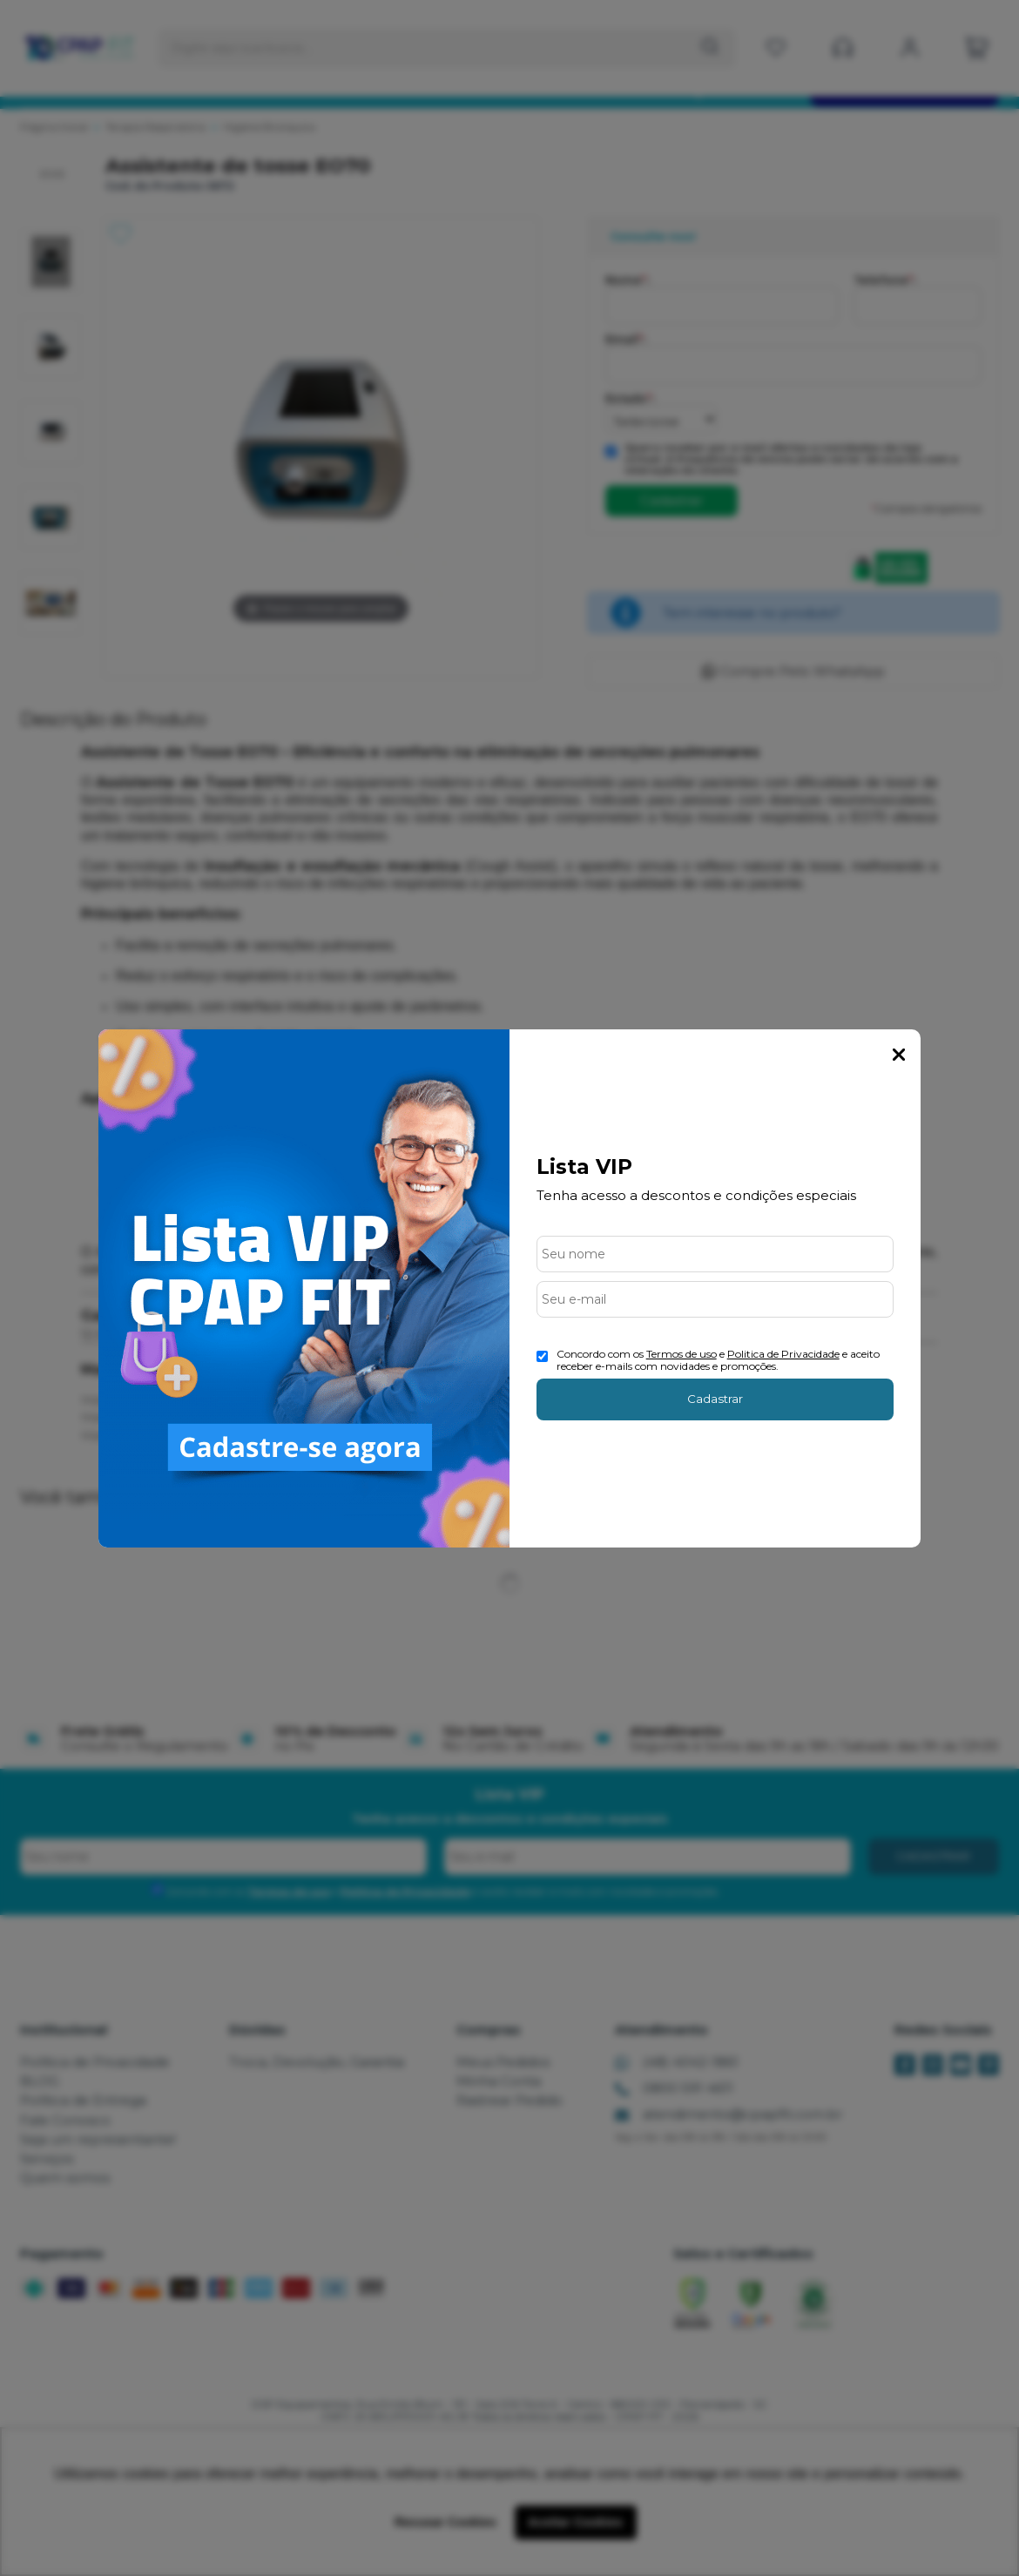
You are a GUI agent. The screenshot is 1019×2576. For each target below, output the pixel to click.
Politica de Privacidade (783, 1353)
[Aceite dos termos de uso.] (542, 1356)
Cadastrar (715, 1399)
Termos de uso (681, 1353)
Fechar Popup (899, 1054)
